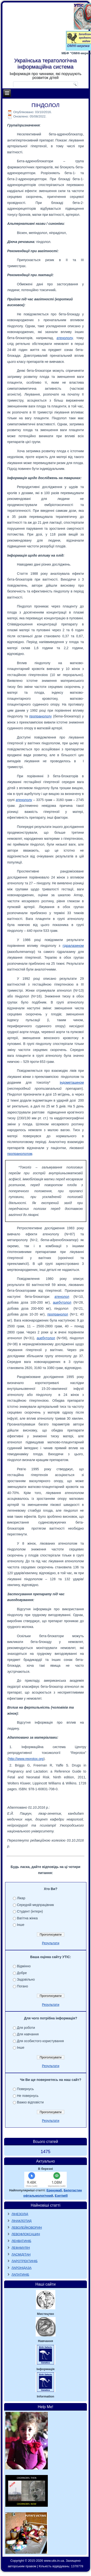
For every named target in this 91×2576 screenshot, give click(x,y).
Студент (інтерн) (30, 1911)
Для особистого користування (40, 2041)
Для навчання (28, 2034)
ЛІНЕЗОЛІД (19, 2214)
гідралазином (73, 946)
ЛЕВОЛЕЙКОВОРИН (26, 2227)
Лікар (21, 1898)
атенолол (61, 1297)
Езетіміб (61, 2195)
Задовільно (26, 1979)
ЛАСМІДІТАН (21, 2254)
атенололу (65, 338)
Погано (22, 1986)
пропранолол (57, 1314)
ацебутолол (62, 1302)
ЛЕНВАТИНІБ (21, 2241)
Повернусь (25, 2089)
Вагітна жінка (27, 1918)
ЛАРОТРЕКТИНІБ (24, 2261)
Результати (50, 1943)
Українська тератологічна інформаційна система (45, 63)
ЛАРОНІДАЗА (21, 2268)
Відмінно (24, 1966)
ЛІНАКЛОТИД (21, 2221)
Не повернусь (28, 2096)
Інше (21, 1925)
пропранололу (40, 716)
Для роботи (26, 2028)
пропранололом (19, 1154)
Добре (22, 1973)
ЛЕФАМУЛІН (20, 2247)
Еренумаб (54, 2190)
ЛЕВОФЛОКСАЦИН (25, 2234)
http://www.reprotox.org (25, 1759)
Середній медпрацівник (35, 1905)
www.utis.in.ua (54, 2560)
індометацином (72, 1082)
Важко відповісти (30, 2102)
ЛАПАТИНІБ (20, 2274)
